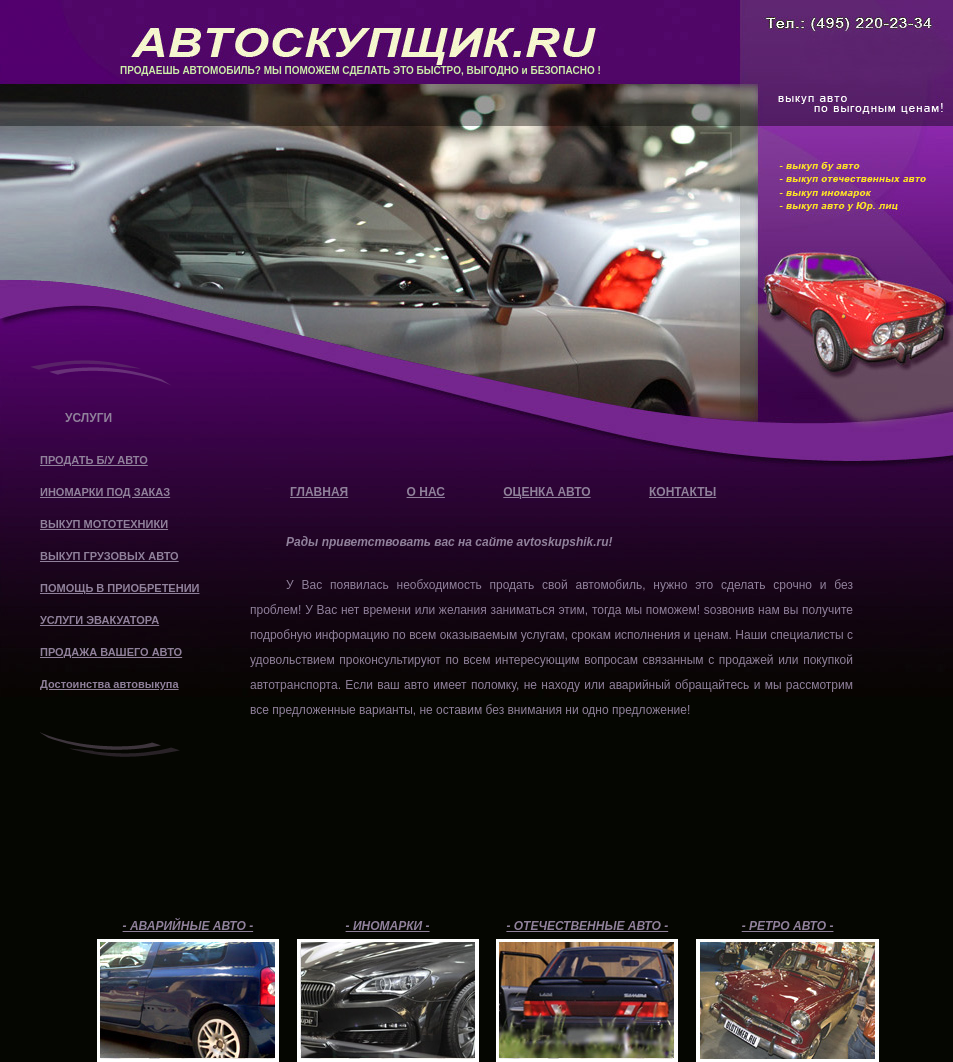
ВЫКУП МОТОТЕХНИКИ (104, 524)
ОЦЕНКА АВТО (546, 492)
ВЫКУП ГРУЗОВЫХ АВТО (109, 556)
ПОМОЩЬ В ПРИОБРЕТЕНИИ (119, 588)
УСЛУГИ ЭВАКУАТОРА (99, 620)
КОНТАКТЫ (682, 492)
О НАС (426, 492)
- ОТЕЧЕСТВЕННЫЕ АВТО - (587, 926)
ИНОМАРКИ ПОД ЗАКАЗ (105, 492)
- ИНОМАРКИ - (388, 926)
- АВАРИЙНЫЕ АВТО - (188, 926)
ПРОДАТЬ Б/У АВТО (94, 460)
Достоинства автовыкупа (109, 684)
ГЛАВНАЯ (319, 492)
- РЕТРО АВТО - (788, 926)
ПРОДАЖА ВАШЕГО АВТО (111, 652)
